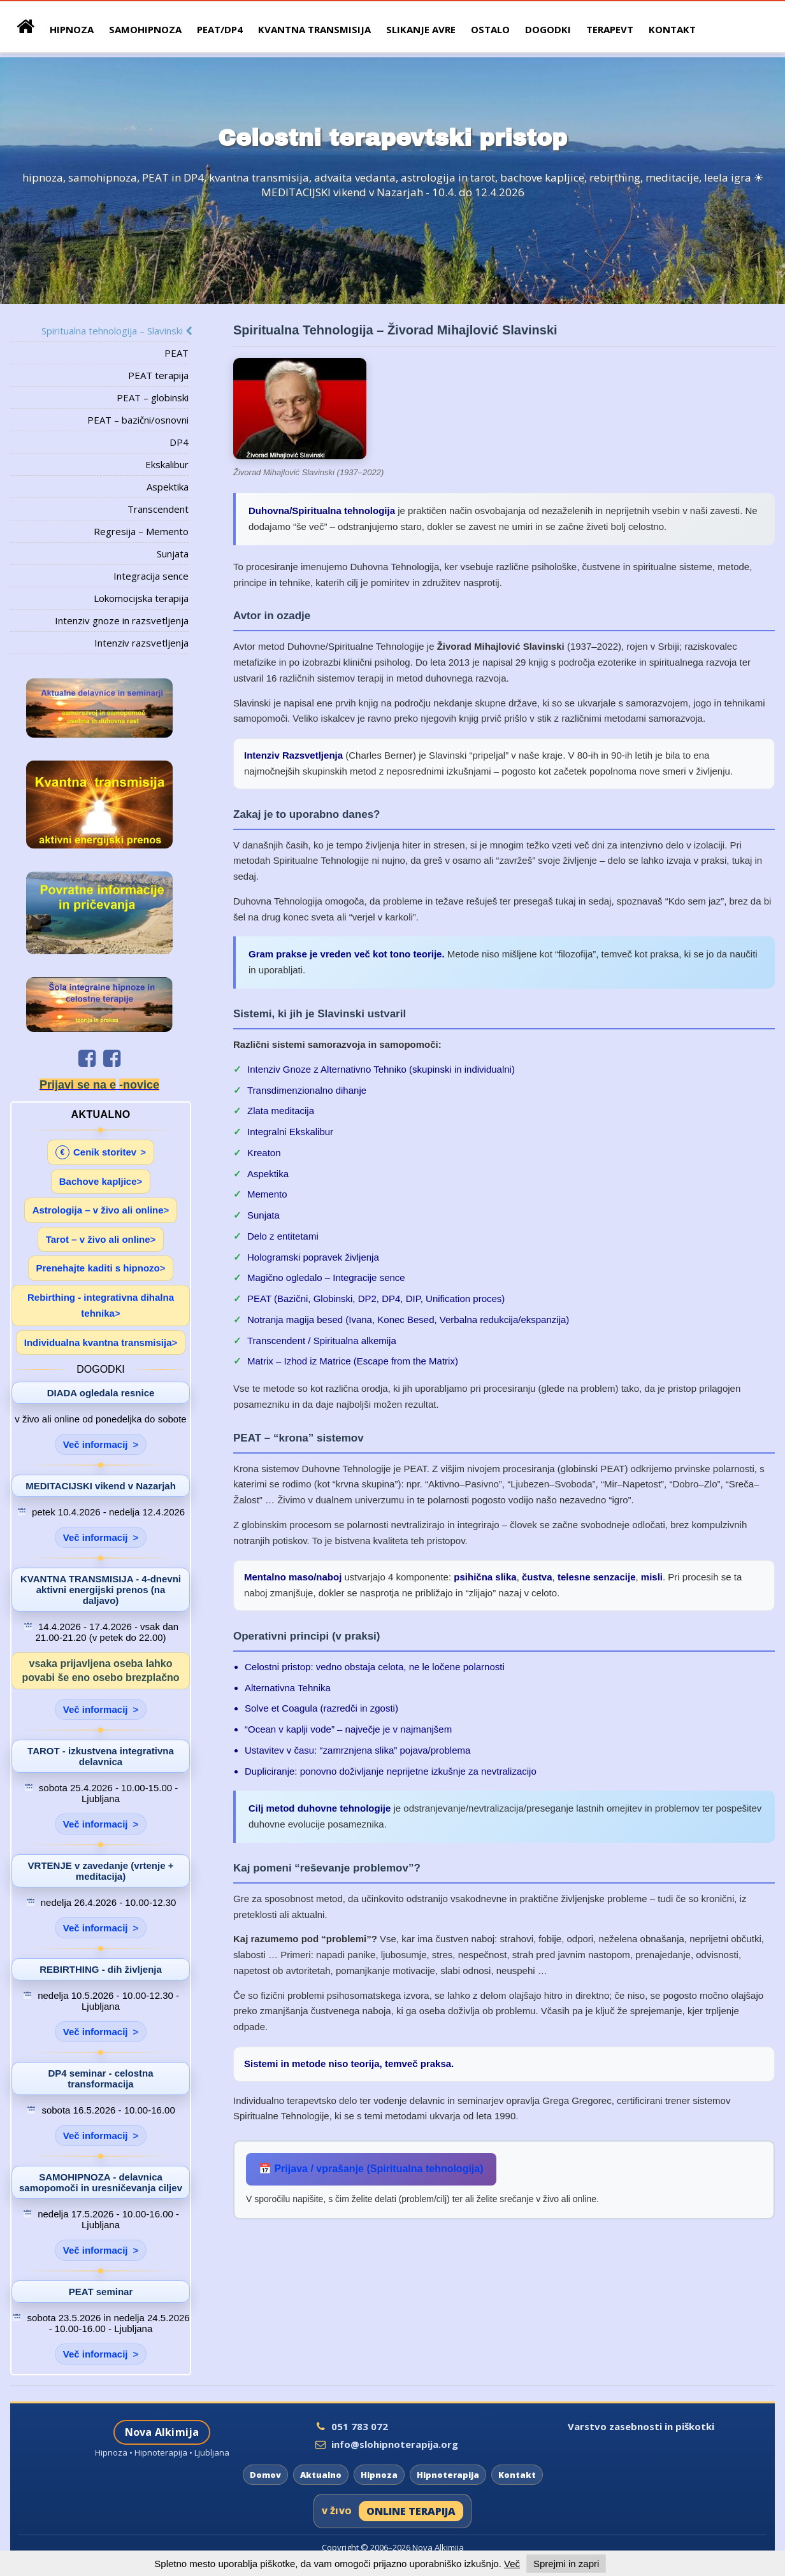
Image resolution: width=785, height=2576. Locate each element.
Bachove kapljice (98, 1181)
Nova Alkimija (162, 2432)
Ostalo (490, 29)
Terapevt (609, 29)
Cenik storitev (95, 1152)
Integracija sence (151, 575)
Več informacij (95, 1444)
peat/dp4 (220, 29)
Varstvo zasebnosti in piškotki (641, 2426)
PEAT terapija (158, 375)
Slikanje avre (421, 29)
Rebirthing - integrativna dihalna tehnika (100, 1305)
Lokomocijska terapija (141, 598)
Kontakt (672, 29)
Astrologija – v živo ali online (98, 1210)
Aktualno (321, 2474)
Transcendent (158, 509)
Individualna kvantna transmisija (98, 1342)
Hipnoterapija (448, 2474)
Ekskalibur (167, 464)
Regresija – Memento (141, 531)
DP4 (179, 442)
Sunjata (173, 553)
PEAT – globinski (153, 397)
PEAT (176, 353)
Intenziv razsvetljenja (141, 642)
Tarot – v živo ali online (98, 1239)
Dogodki (548, 29)
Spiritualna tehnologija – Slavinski (115, 330)
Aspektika (168, 486)
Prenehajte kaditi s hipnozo (98, 1268)
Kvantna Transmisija (314, 29)
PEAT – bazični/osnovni (138, 419)
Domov (265, 2474)
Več (512, 2563)
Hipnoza (379, 2474)
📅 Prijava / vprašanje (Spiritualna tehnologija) (371, 2168)
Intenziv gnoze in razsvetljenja (122, 620)
